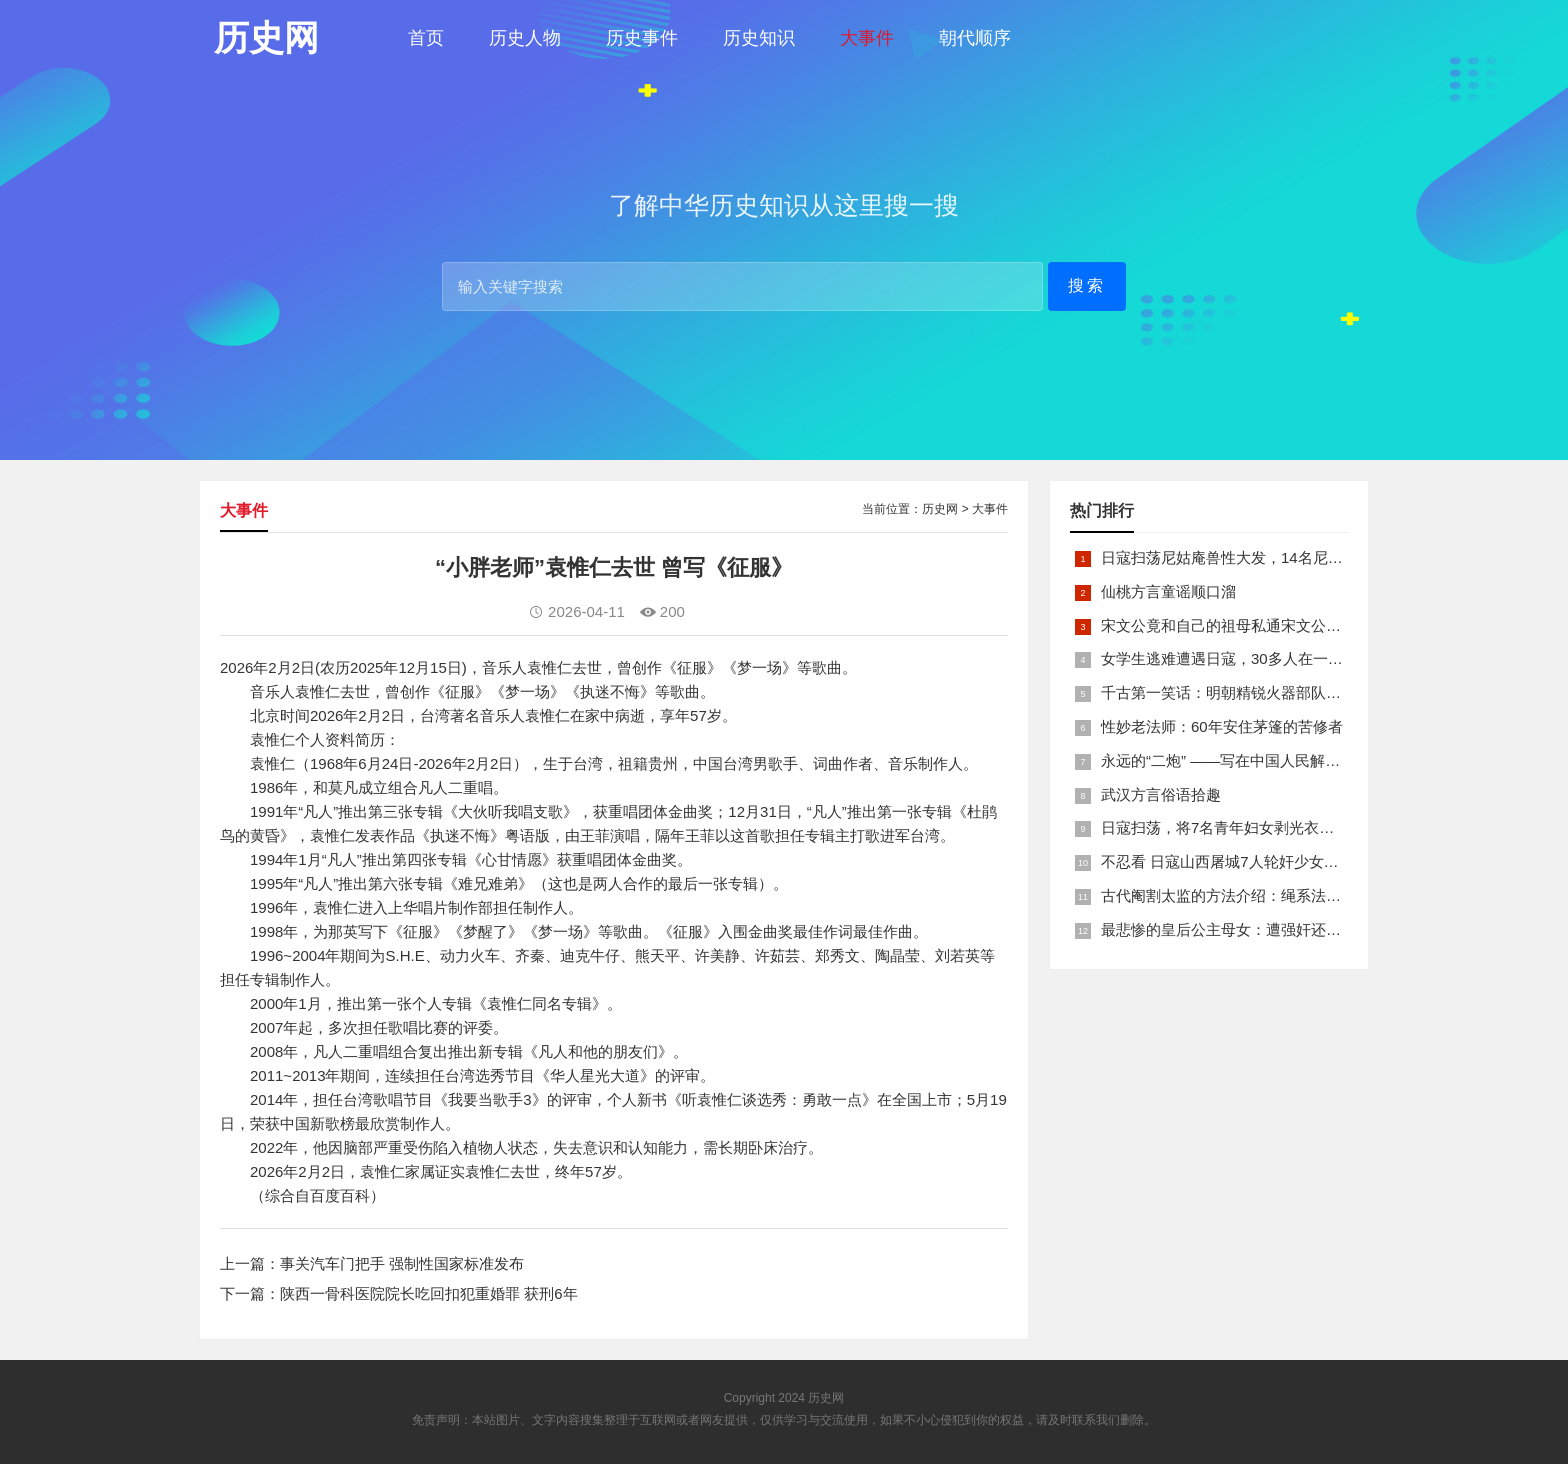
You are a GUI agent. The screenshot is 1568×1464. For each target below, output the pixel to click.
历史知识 (759, 38)
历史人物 (525, 38)
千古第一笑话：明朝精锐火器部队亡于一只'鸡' (1254, 692)
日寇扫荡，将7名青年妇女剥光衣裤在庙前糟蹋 (1255, 827)
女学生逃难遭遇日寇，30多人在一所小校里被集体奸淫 (1282, 658)
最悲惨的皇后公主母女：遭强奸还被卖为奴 (1243, 929)
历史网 (940, 509)
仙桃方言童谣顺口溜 (1168, 591)
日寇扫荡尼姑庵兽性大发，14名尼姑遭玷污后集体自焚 (1282, 557)
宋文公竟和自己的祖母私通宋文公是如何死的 (1251, 625)
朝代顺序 (975, 38)
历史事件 (642, 38)
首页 (426, 38)
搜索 (1087, 285)
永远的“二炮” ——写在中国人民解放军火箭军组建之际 (1280, 760)
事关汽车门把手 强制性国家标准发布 (402, 1263)
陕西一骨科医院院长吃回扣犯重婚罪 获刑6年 (429, 1293)
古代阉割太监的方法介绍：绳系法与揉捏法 (1243, 895)
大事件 (867, 38)
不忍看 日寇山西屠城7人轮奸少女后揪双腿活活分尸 (1272, 861)
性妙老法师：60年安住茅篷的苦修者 (1222, 726)
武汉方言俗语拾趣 (1161, 794)
